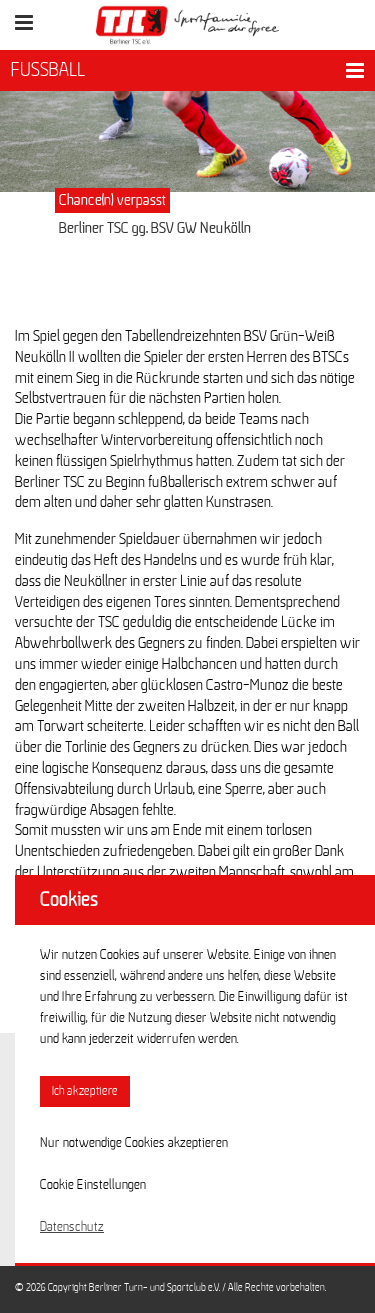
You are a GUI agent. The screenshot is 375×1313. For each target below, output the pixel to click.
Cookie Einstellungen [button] (93, 1185)
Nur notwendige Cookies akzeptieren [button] (134, 1143)
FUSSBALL (48, 70)
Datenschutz (72, 1227)
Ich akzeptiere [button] (85, 1091)
